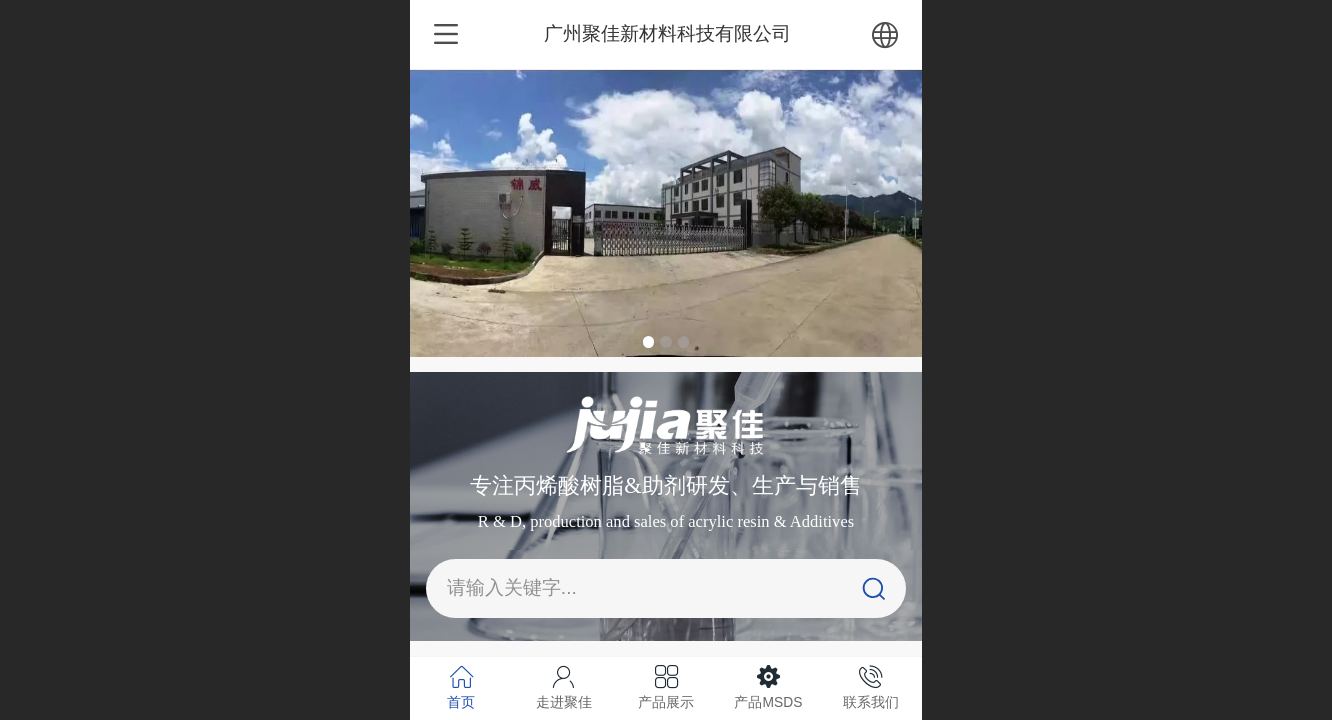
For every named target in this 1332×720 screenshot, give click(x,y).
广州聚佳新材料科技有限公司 (667, 33)
